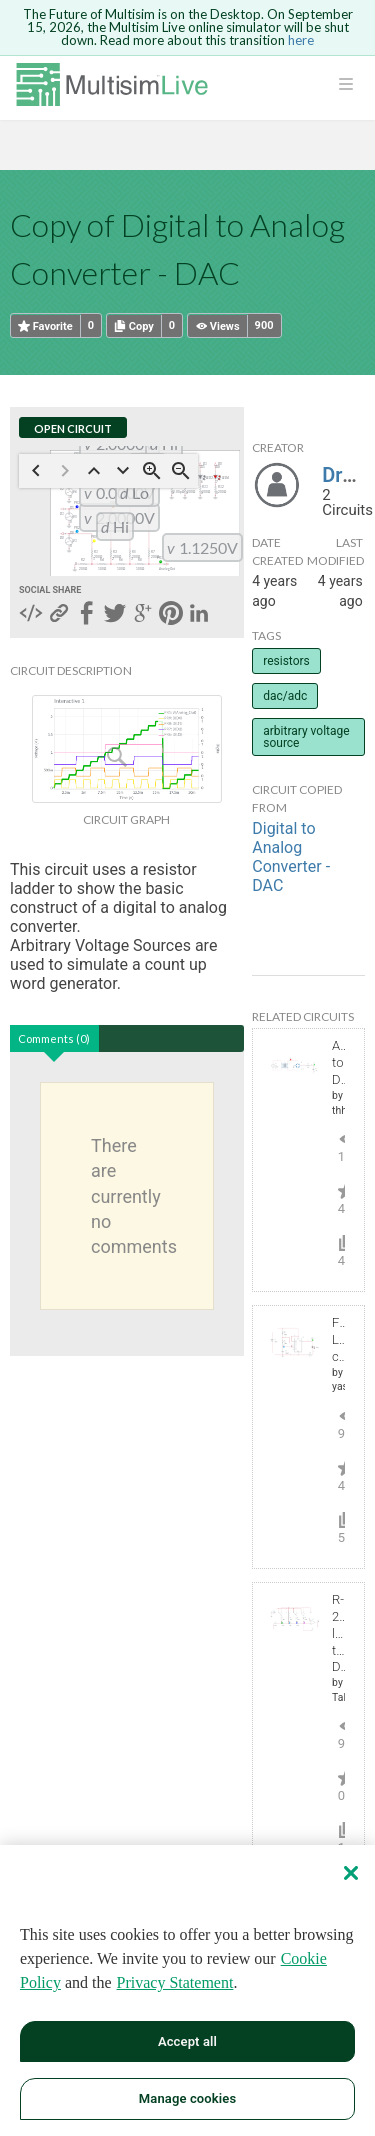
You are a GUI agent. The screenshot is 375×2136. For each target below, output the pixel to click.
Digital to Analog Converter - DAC (291, 857)
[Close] (351, 1873)
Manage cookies (187, 2098)
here (301, 40)
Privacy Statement (175, 1982)
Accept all (187, 2041)
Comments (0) (54, 1038)
